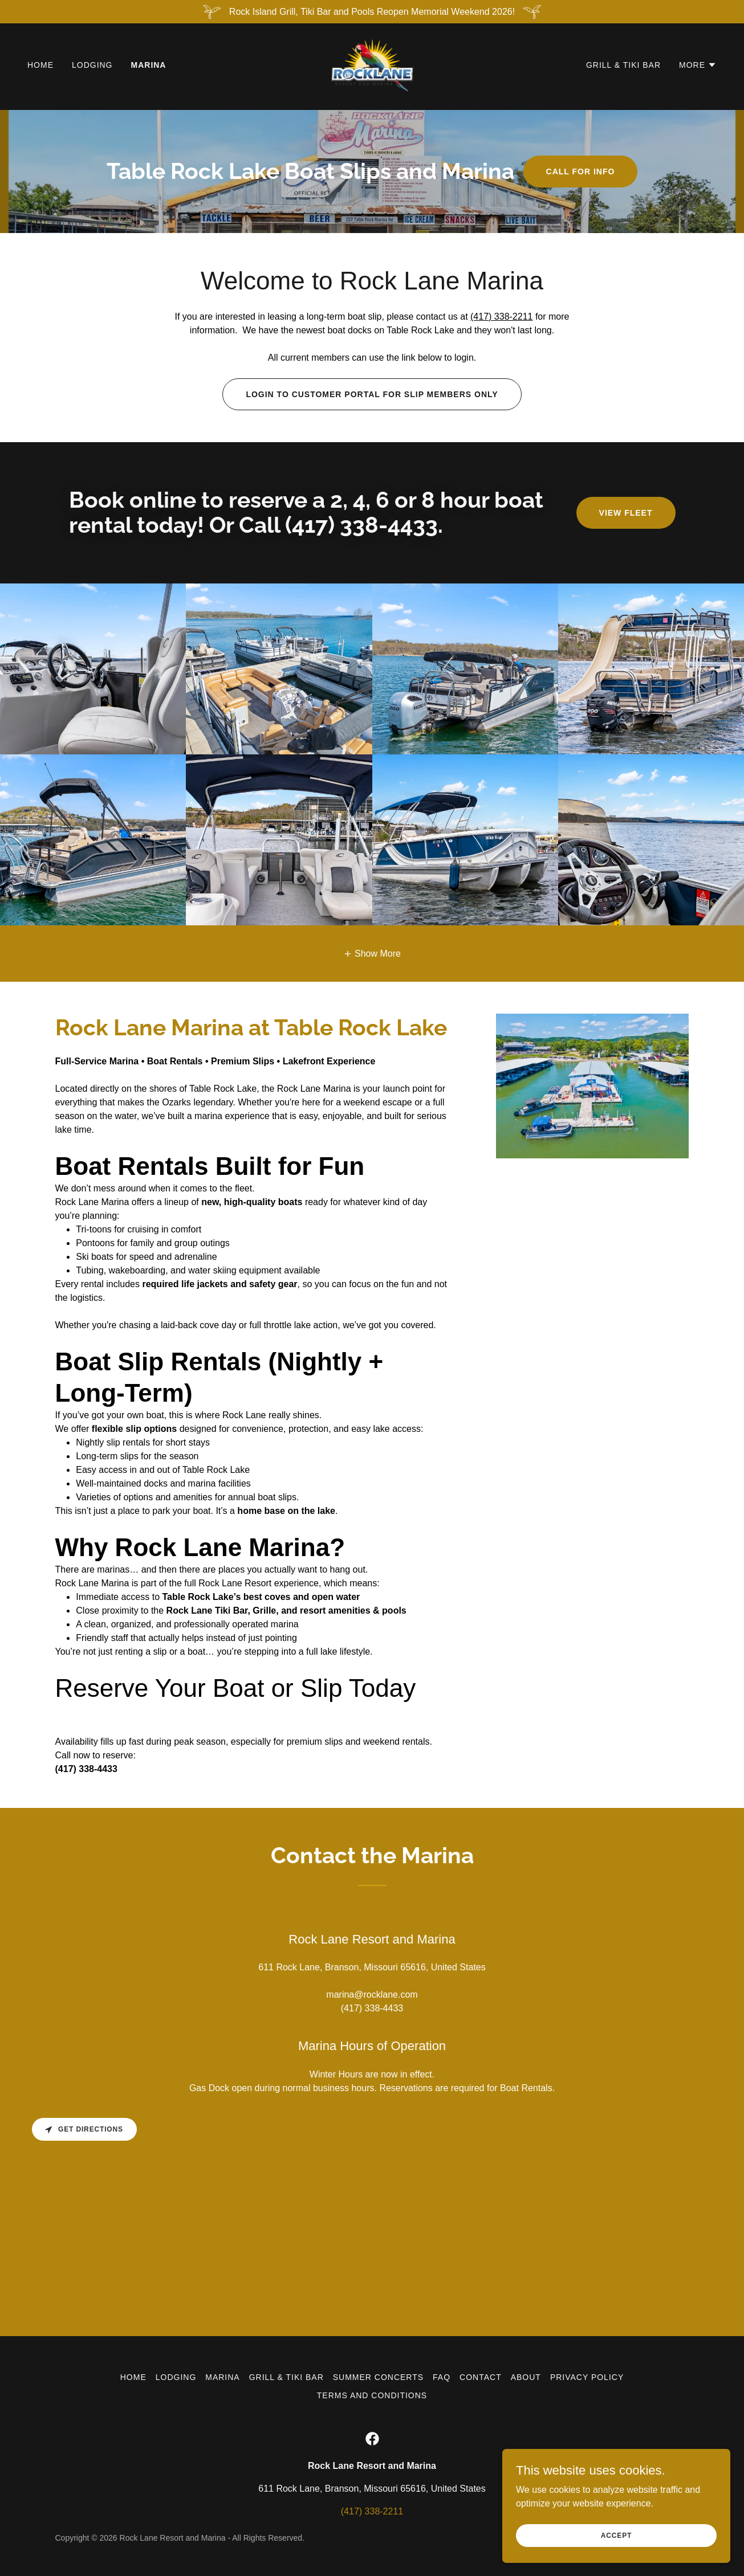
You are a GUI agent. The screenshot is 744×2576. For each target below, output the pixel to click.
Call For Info (580, 171)
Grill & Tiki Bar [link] (623, 66)
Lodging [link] (92, 66)
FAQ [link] (441, 2377)
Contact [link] (481, 2377)
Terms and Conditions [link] (372, 2395)
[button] (698, 67)
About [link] (526, 2377)
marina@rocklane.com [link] (371, 1994)
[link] (372, 66)
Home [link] (40, 66)
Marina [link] (148, 66)
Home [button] (133, 2377)
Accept (616, 2535)
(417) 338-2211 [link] (372, 2511)
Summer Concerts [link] (378, 2377)
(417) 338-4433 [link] (372, 2008)
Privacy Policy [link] (587, 2377)
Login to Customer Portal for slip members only (372, 394)
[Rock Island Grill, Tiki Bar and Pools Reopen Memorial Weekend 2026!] (372, 11)
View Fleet (626, 512)
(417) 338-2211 (501, 316)
